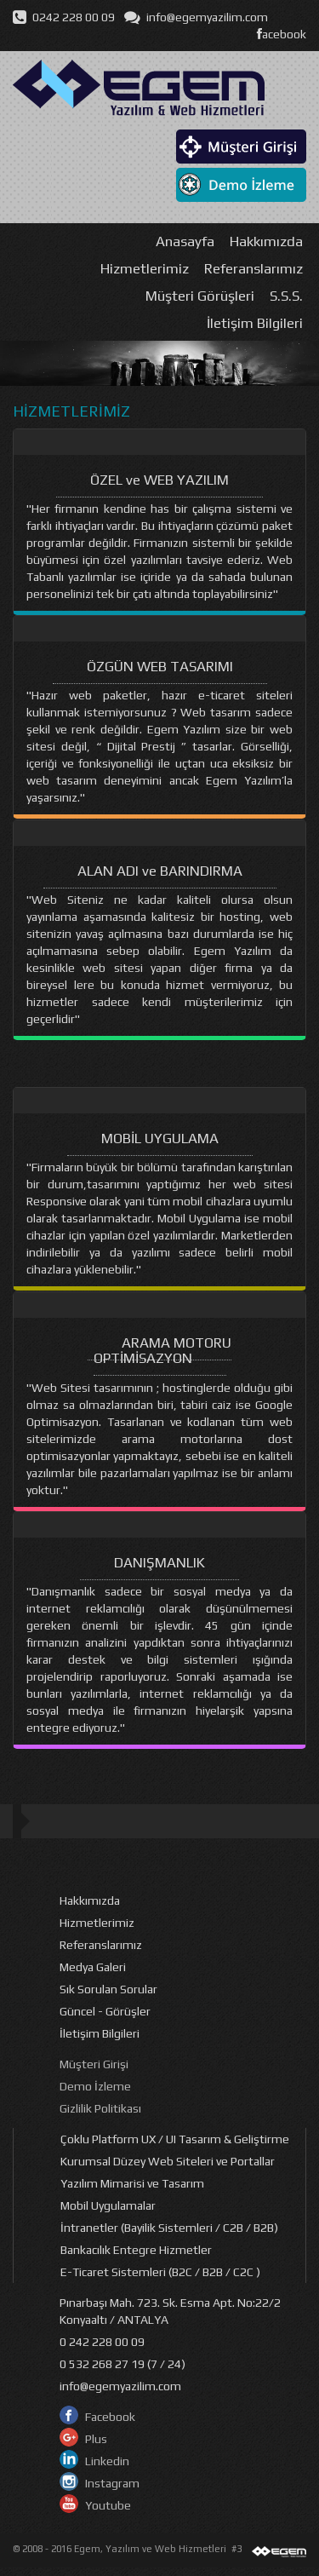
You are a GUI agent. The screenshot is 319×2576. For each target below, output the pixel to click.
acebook (281, 34)
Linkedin (107, 2461)
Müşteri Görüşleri (199, 295)
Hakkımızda (266, 241)
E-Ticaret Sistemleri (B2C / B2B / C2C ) (160, 2272)
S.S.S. (286, 295)
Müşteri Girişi (94, 2064)
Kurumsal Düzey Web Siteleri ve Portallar (167, 2161)
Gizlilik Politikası (100, 2108)
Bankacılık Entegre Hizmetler (136, 2250)
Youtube (108, 2505)
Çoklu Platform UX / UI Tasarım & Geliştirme (174, 2139)
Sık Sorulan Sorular (108, 1989)
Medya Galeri (93, 1967)
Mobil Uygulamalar (108, 2205)
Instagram (112, 2483)
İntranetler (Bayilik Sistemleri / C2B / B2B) (169, 2227)
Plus (96, 2439)
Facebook (110, 2417)
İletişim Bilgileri (255, 322)
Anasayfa (185, 241)
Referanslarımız (253, 268)
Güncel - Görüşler (105, 2011)
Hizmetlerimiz (144, 268)
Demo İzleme (95, 2086)
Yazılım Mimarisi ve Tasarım (132, 2183)
